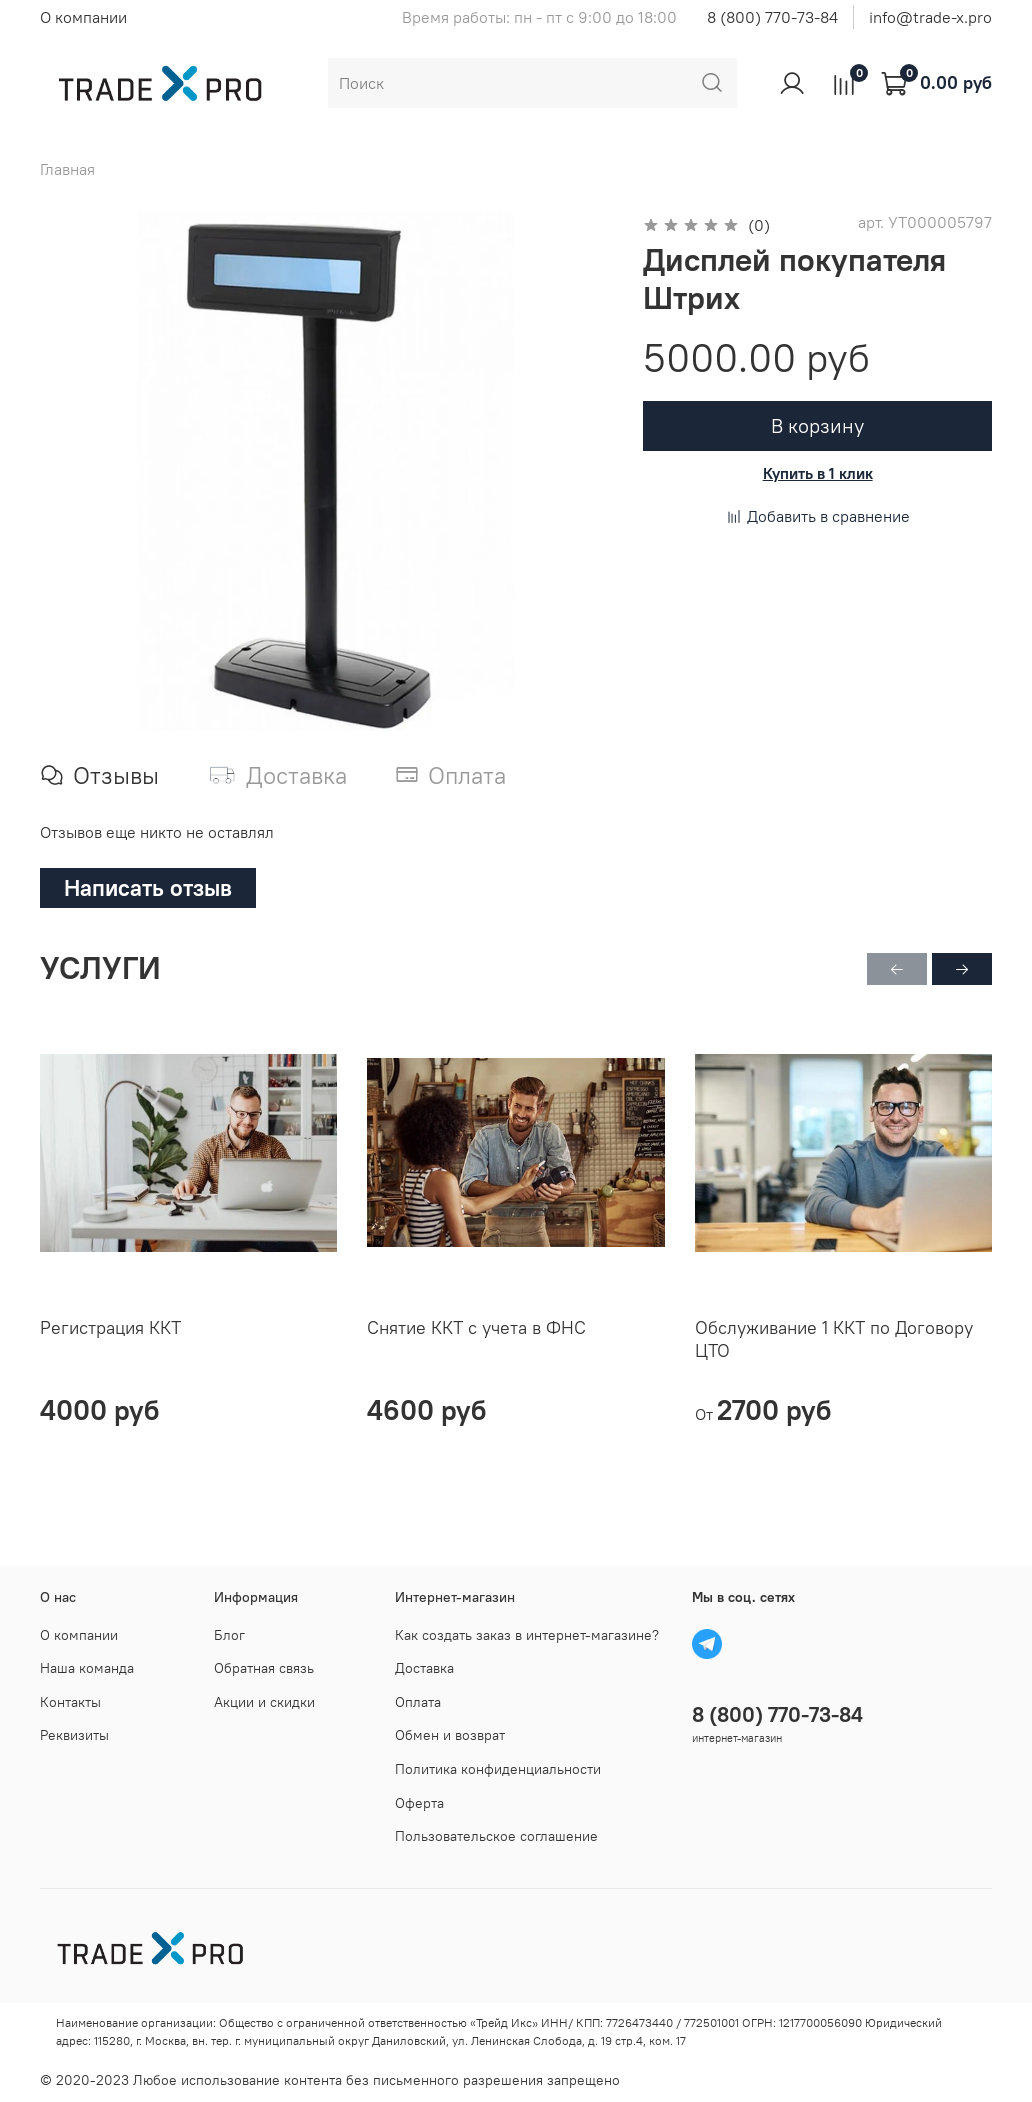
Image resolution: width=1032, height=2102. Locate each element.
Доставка (424, 1668)
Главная (67, 169)
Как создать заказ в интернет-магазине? (527, 1635)
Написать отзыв (148, 887)
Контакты (70, 1702)
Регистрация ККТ (110, 1327)
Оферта (419, 1803)
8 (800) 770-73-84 (772, 17)
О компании (83, 17)
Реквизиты (74, 1735)
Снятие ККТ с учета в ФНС (476, 1327)
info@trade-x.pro (930, 17)
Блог (229, 1635)
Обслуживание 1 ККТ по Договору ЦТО (834, 1339)
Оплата (418, 1702)
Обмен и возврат (450, 1735)
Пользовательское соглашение (496, 1836)
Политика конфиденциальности (498, 1769)
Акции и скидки (264, 1702)
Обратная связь (264, 1668)
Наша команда (87, 1668)
